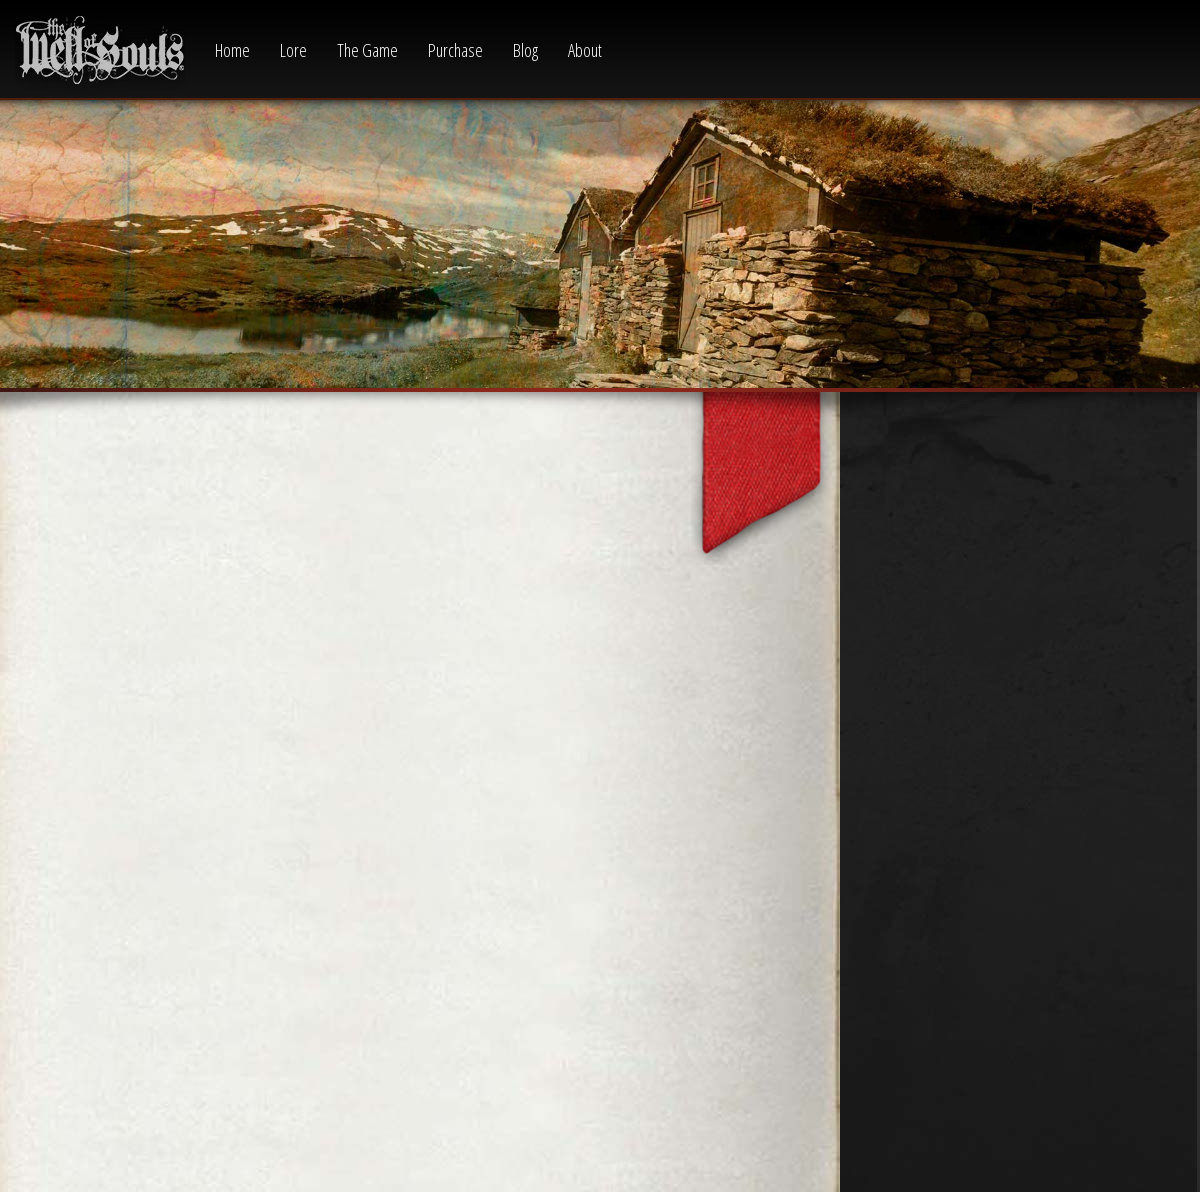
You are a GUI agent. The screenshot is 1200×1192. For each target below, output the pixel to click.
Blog (525, 50)
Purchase (455, 50)
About (585, 50)
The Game (367, 50)
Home (232, 50)
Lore (293, 50)
